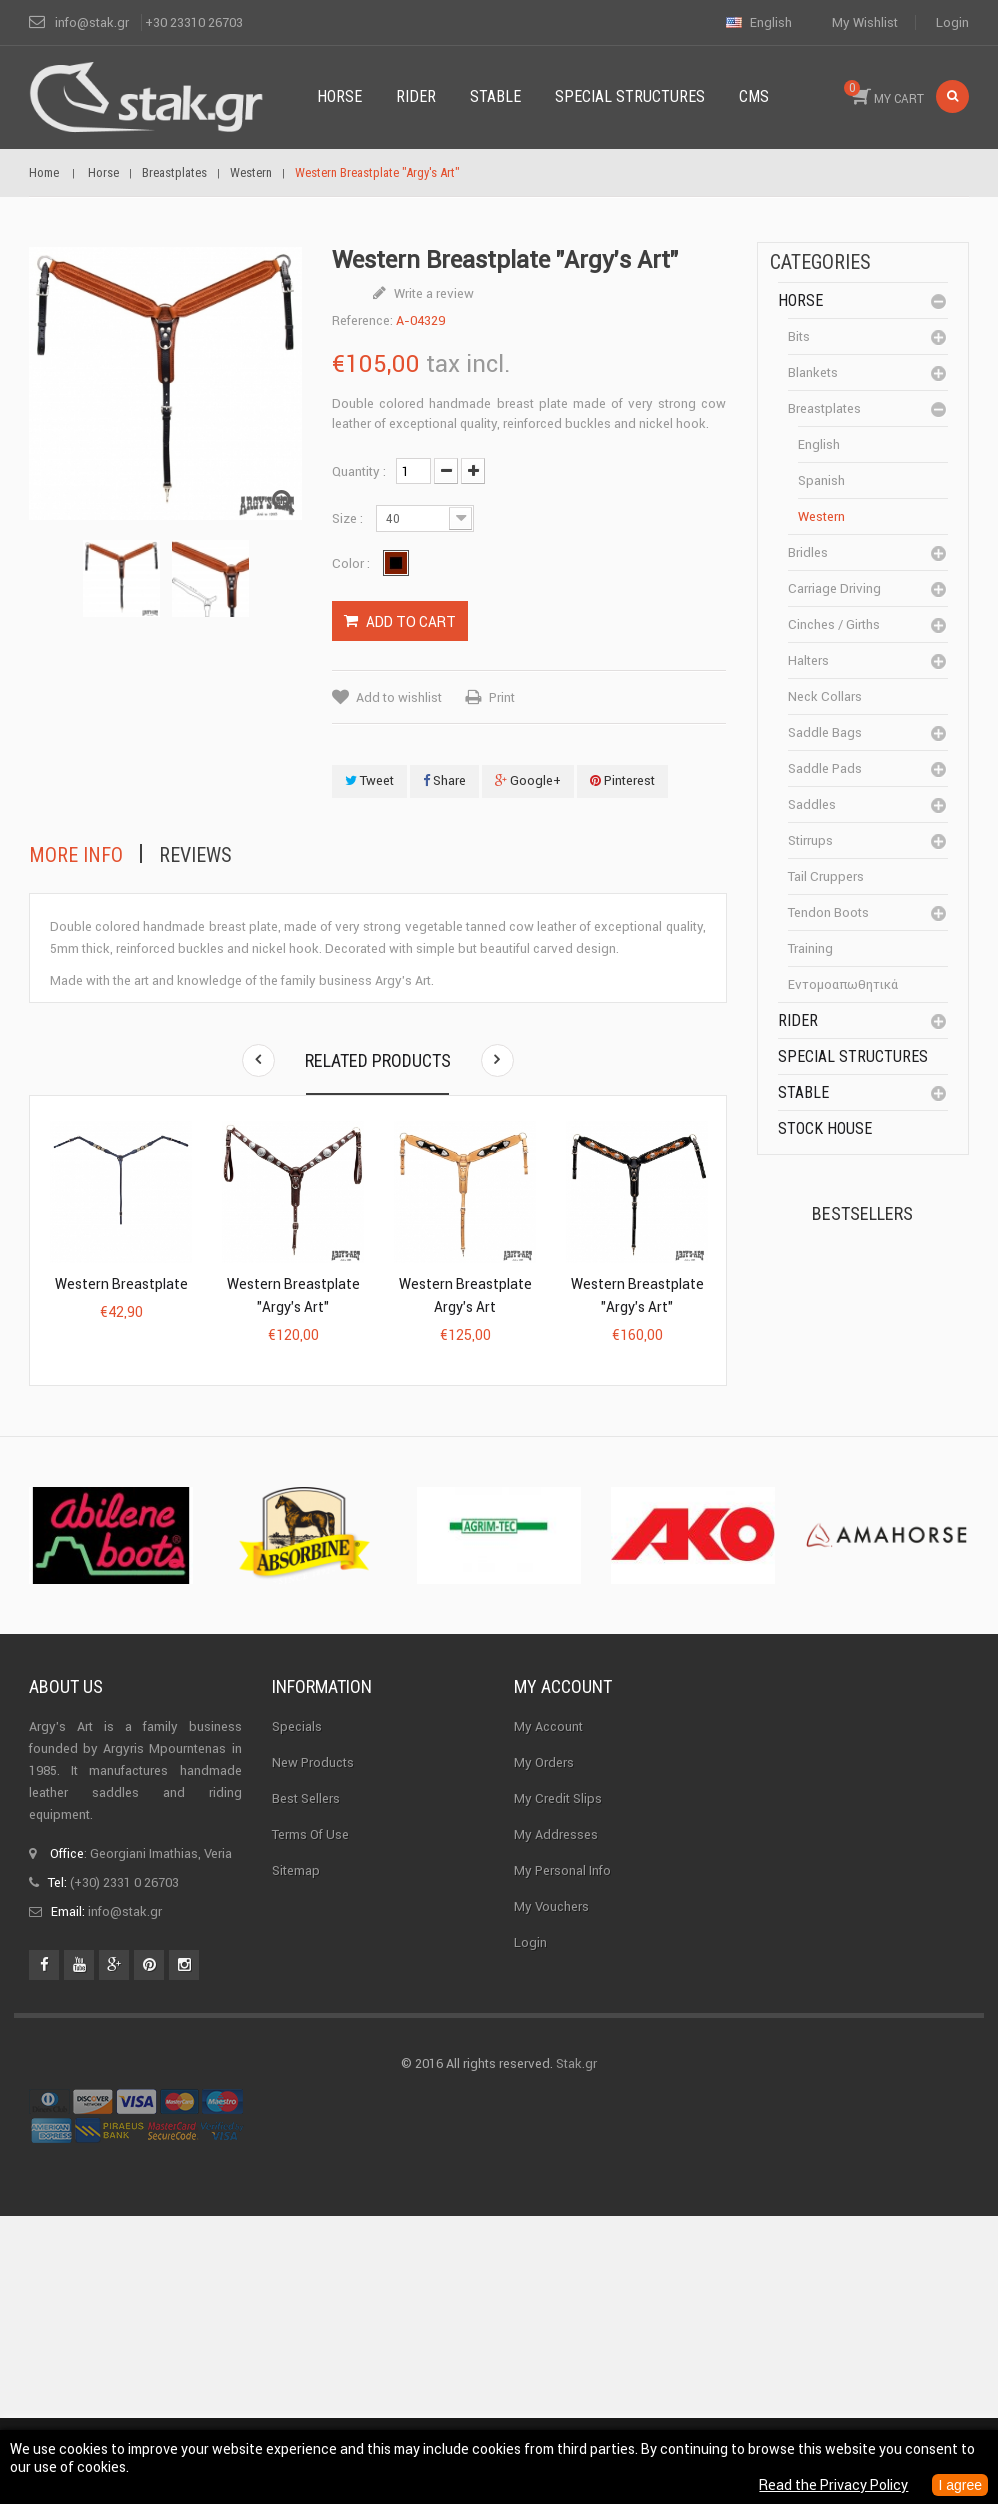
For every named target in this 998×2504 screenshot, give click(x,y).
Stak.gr (576, 2351)
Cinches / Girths (834, 624)
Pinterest (622, 780)
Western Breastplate (121, 1284)
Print (502, 697)
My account (563, 1974)
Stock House (825, 1128)
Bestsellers (862, 1213)
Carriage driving (834, 588)
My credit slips (558, 2086)
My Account (548, 2014)
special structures (853, 1056)
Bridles (808, 552)
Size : (349, 518)
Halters (808, 660)
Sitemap (296, 2158)
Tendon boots (828, 912)
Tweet (369, 780)
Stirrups (810, 840)
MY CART (884, 93)
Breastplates (824, 408)
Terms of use (310, 2122)
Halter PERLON (899, 1459)
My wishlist (865, 22)
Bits (799, 336)
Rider (798, 1020)
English (819, 444)
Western (821, 516)
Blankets (813, 372)
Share (444, 780)
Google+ (528, 780)
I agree (960, 2485)
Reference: (362, 320)
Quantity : (359, 471)
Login (952, 22)
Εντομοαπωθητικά (843, 984)
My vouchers (551, 2194)
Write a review (432, 293)
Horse (800, 300)
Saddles (812, 804)
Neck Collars (825, 696)
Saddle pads (825, 768)
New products (313, 2050)
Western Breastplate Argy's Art (465, 1295)
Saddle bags (825, 732)
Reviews (195, 855)
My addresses (556, 2122)
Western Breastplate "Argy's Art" (293, 1295)
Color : (352, 563)
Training (810, 948)
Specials (297, 2014)
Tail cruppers (826, 876)
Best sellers (306, 2086)
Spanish (821, 480)
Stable (803, 1092)
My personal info (562, 2158)
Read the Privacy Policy (833, 2485)
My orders (544, 2050)
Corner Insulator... (906, 1579)
